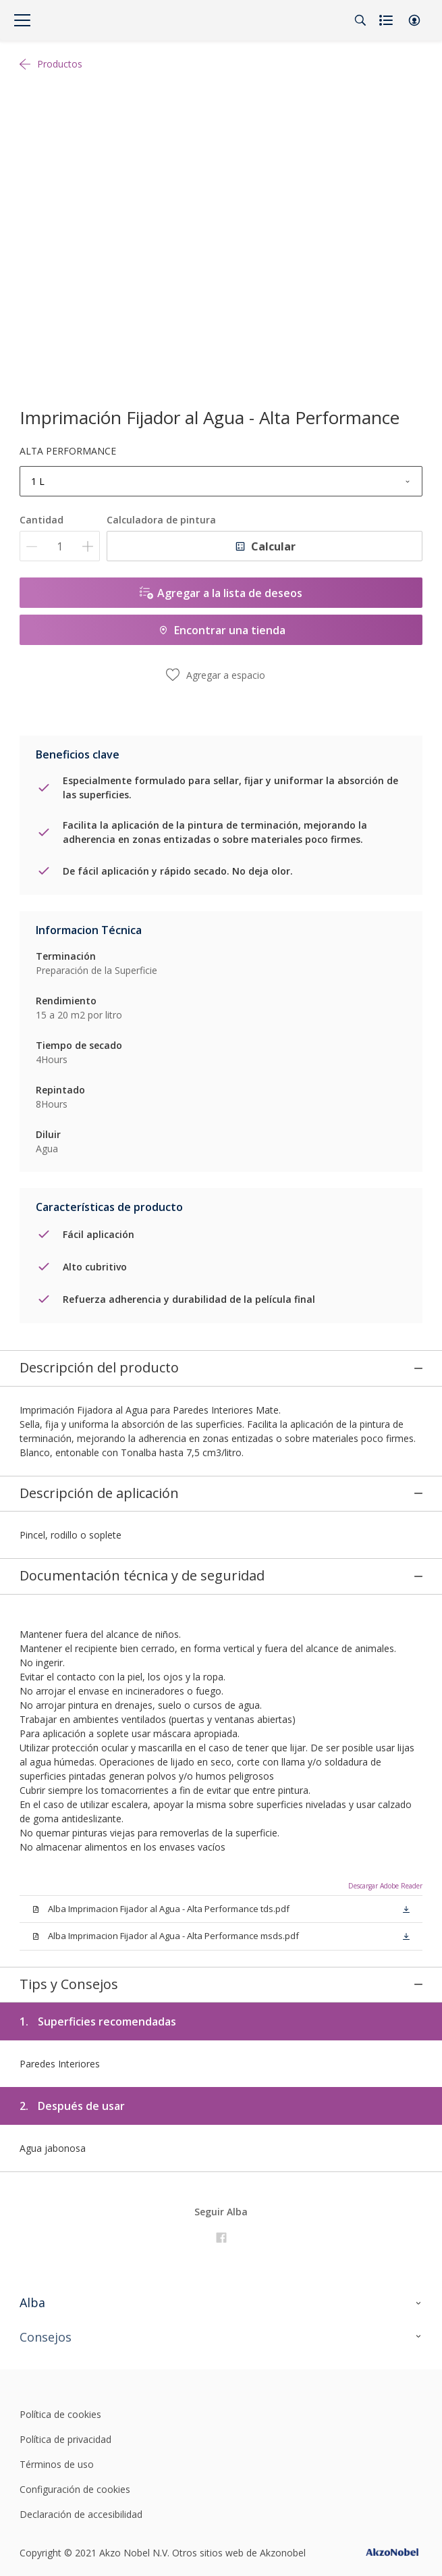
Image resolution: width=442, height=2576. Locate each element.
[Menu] (22, 20)
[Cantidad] (60, 546)
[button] (414, 20)
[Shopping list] (387, 20)
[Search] (360, 20)
